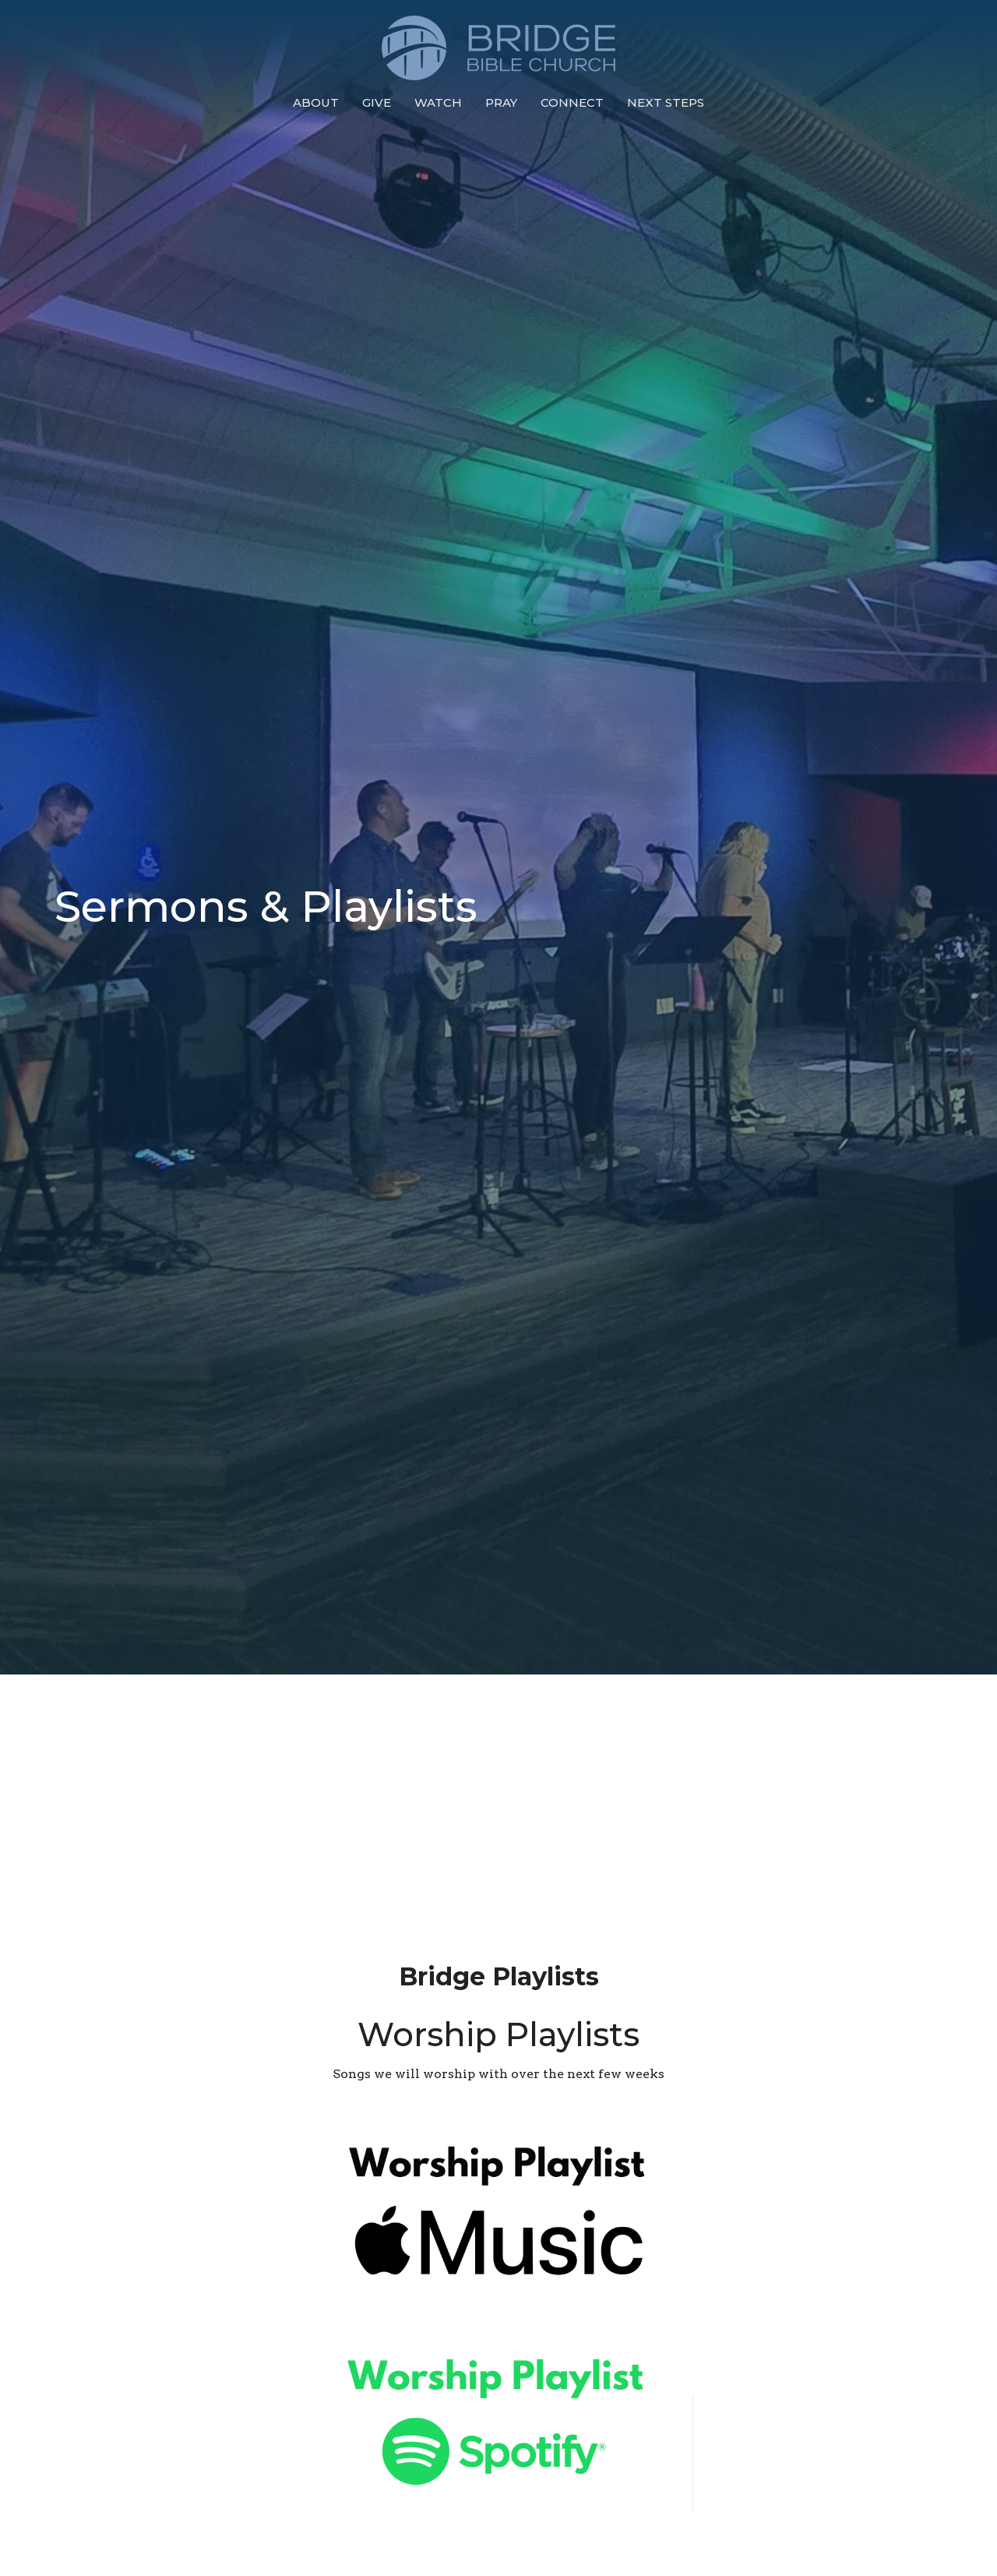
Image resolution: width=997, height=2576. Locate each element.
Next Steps (665, 102)
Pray (501, 102)
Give (376, 102)
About (316, 102)
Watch (438, 102)
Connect (572, 102)
